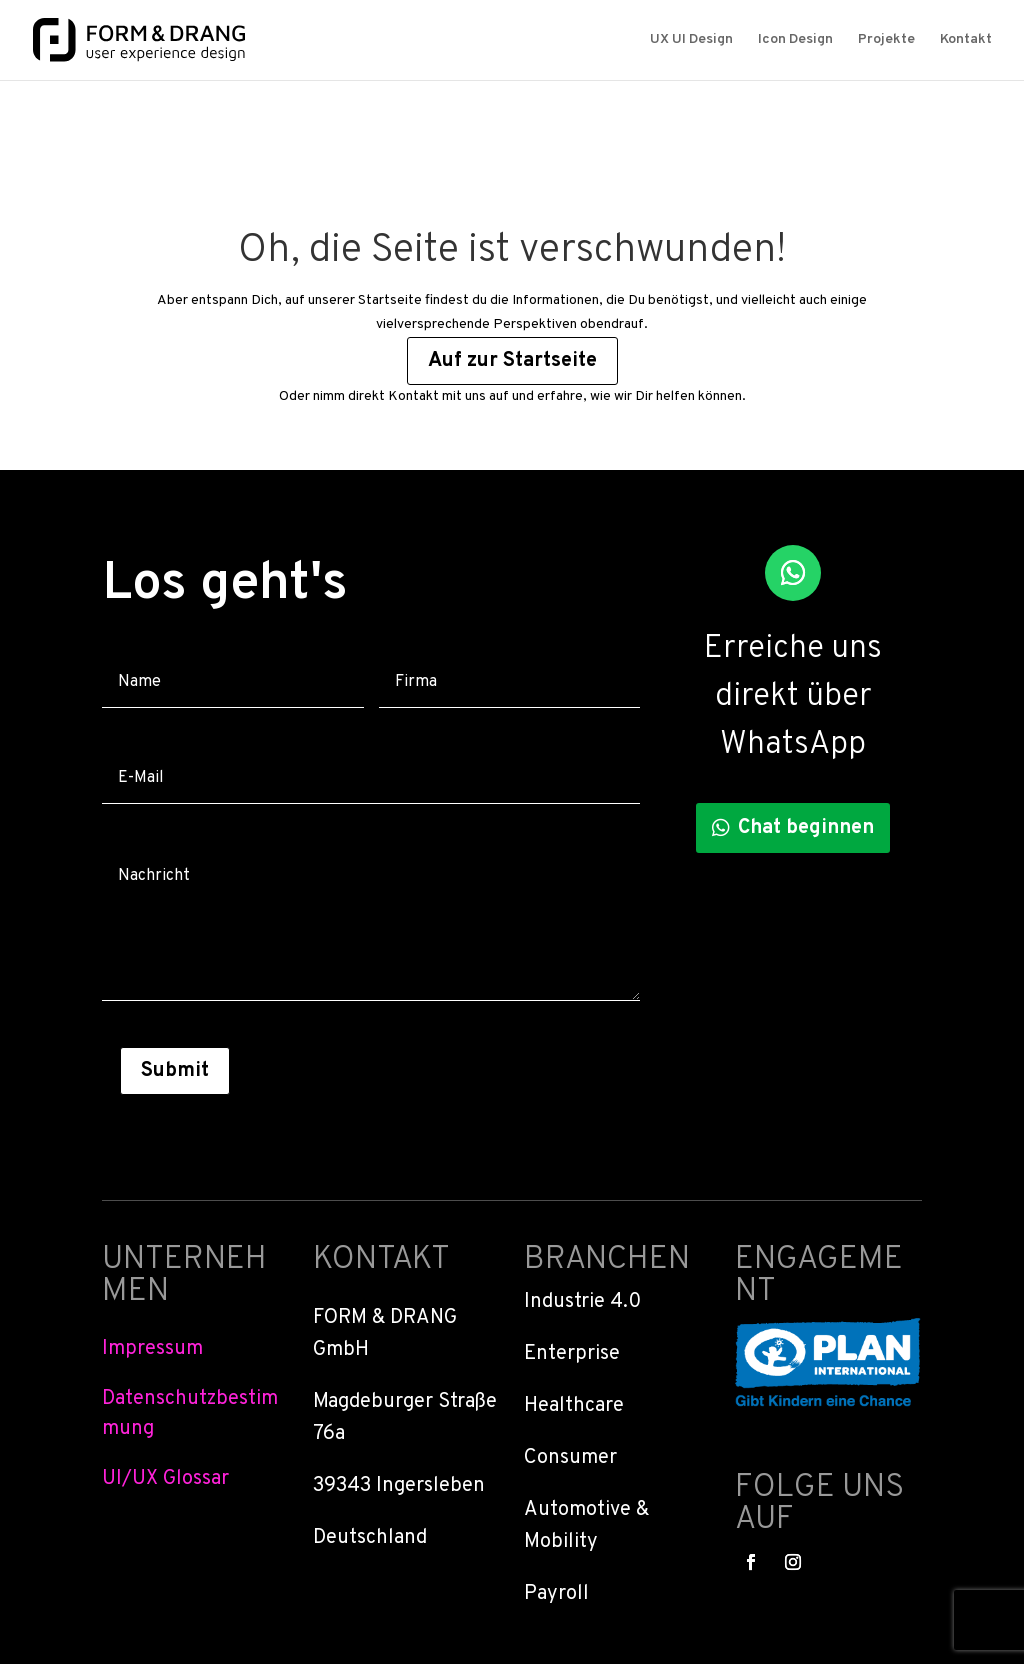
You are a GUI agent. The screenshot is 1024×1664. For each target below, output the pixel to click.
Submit (175, 1071)
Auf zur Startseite (512, 361)
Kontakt (966, 40)
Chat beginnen (806, 828)
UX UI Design (691, 40)
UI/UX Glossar (165, 1479)
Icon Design (795, 40)
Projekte (886, 40)
